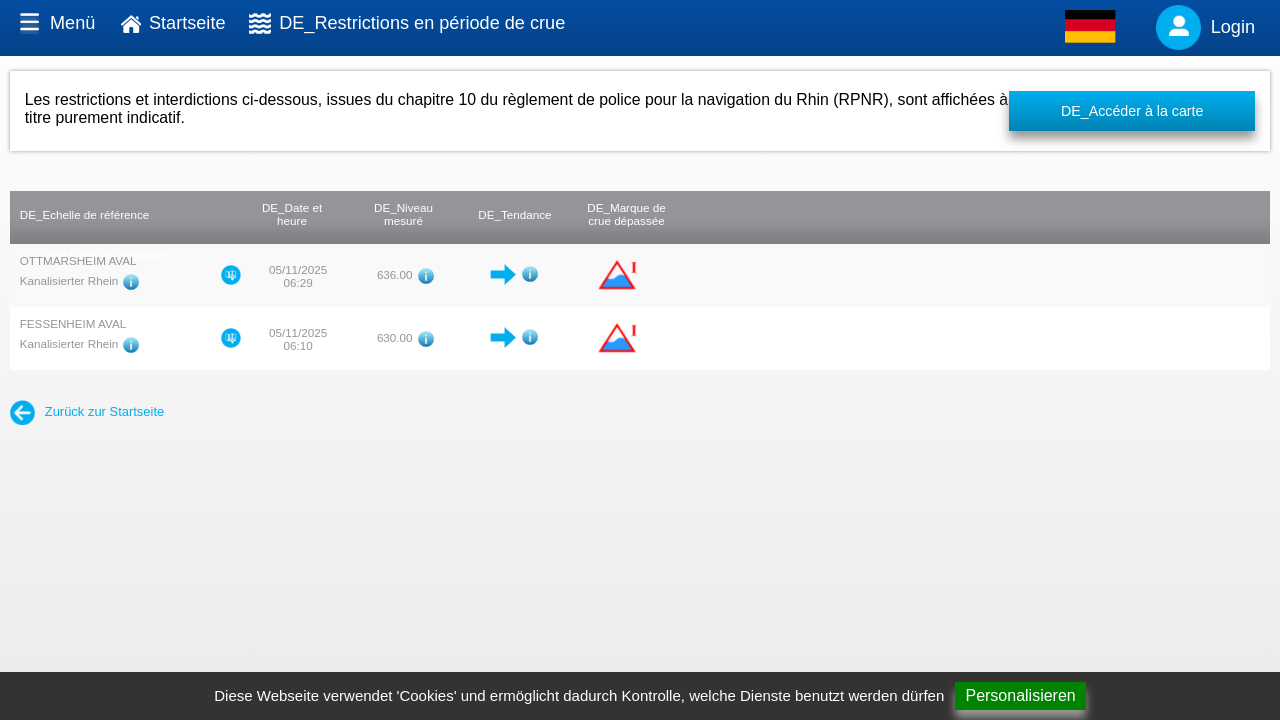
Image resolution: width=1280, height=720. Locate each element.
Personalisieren (1020, 695)
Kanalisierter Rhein (69, 280)
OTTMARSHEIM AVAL (78, 260)
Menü (72, 23)
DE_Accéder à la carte (1132, 111)
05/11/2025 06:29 (298, 276)
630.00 (395, 337)
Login (1233, 27)
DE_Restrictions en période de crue (422, 23)
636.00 (395, 274)
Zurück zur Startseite (87, 411)
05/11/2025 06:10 (298, 339)
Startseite (187, 23)
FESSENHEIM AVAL (73, 323)
